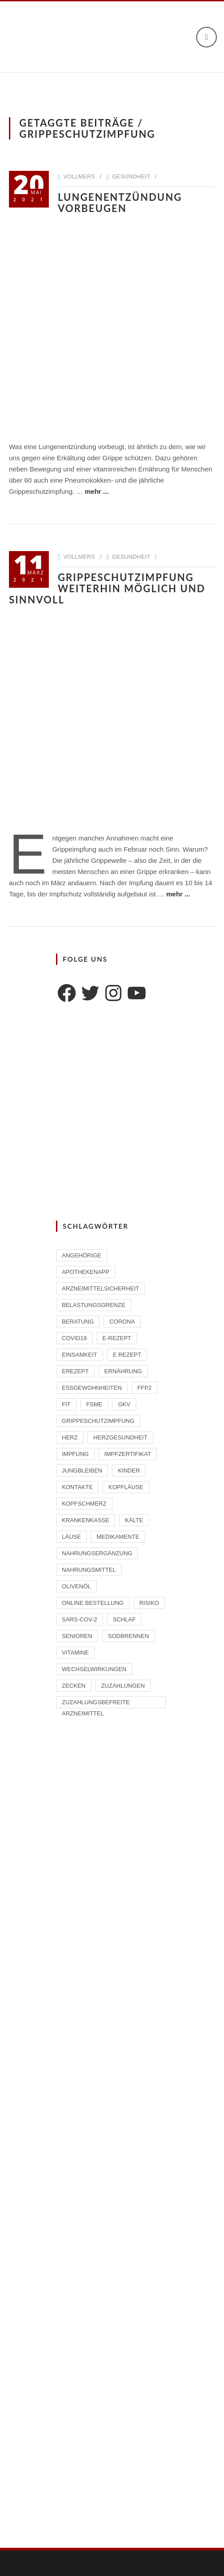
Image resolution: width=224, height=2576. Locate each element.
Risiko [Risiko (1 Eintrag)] (149, 1603)
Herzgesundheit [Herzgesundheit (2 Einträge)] (120, 1437)
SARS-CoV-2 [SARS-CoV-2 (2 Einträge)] (79, 1619)
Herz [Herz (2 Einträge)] (70, 1437)
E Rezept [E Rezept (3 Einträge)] (127, 1354)
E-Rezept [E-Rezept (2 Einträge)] (117, 1338)
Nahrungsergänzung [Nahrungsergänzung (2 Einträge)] (97, 1553)
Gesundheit (131, 176)
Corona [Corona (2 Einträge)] (122, 1321)
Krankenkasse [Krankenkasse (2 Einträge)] (85, 1520)
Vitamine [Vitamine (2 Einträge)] (75, 1652)
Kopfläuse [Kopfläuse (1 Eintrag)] (125, 1487)
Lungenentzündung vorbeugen (120, 202)
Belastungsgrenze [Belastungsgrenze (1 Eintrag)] (93, 1305)
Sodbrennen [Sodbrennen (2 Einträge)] (128, 1636)
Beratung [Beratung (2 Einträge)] (78, 1321)
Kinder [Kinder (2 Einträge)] (129, 1470)
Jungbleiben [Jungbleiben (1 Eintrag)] (82, 1470)
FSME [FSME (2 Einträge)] (94, 1404)
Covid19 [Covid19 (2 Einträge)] (74, 1338)
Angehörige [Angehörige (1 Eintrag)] (81, 1255)
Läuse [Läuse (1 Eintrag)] (71, 1536)
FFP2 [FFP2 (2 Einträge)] (145, 1387)
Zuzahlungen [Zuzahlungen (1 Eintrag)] (123, 1685)
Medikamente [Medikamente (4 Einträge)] (118, 1536)
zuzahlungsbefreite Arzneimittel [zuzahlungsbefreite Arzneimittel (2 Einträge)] (96, 1703)
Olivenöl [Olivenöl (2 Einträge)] (76, 1586)
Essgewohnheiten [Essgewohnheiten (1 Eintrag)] (92, 1387)
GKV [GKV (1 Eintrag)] (124, 1404)
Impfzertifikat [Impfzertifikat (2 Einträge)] (127, 1454)
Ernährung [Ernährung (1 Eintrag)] (123, 1371)
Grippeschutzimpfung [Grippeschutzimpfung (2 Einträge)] (98, 1420)
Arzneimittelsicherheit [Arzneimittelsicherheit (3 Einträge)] (100, 1288)
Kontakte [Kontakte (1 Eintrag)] (77, 1487)
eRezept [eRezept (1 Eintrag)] (75, 1371)
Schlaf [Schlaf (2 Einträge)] (124, 1619)
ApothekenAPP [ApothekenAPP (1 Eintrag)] (85, 1272)
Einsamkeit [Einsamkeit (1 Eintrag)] (79, 1354)
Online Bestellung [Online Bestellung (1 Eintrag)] (93, 1603)
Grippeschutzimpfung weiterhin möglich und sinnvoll (107, 588)
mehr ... (96, 491)
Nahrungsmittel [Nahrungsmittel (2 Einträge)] (89, 1569)
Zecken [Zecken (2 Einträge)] (74, 1685)
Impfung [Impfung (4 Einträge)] (75, 1454)
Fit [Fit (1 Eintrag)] (66, 1404)
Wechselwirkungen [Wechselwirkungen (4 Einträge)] (94, 1669)
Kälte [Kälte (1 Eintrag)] (134, 1520)
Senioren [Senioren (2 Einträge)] (77, 1636)
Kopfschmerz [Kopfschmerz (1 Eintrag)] (84, 1503)
